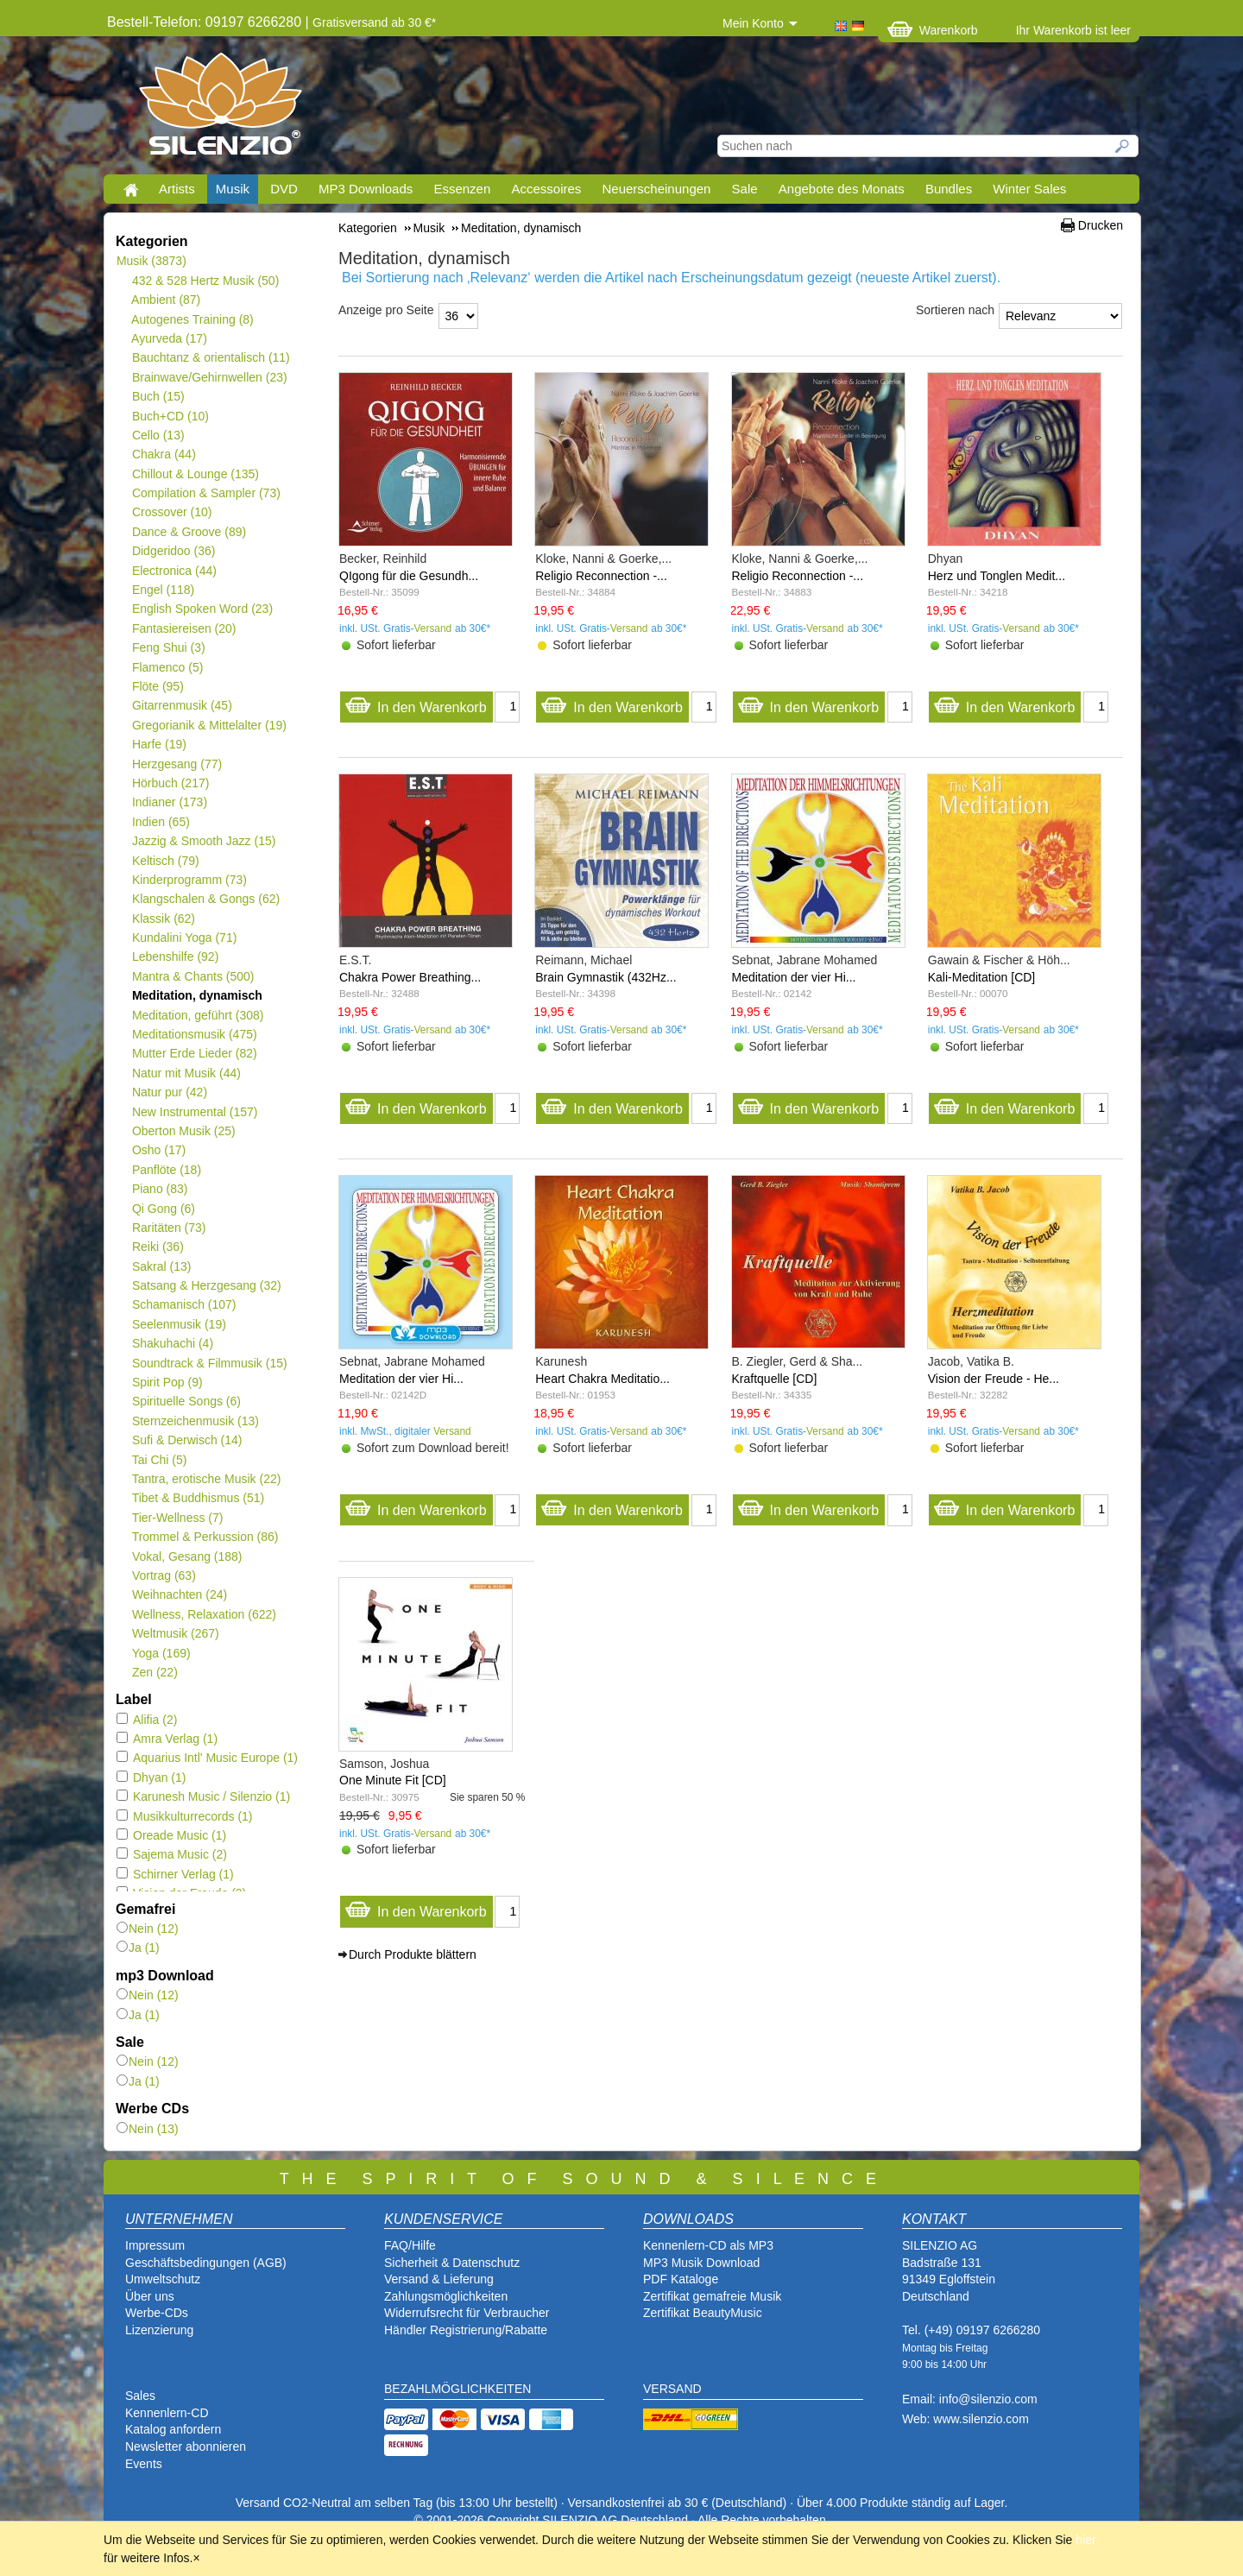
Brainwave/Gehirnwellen (209, 377)
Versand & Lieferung (439, 2279)
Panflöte (166, 1170)
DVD (284, 188)
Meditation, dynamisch (196, 995)
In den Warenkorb (415, 703)
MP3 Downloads (366, 188)
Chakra (163, 454)
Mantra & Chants (193, 976)
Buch (158, 396)
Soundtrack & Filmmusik (209, 1363)
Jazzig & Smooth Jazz (203, 841)
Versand (433, 628)
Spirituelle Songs (186, 1401)
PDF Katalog (677, 2279)
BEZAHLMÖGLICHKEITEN (457, 2389)
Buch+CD (170, 416)
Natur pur (169, 1092)
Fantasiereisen (184, 628)
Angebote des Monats (842, 188)
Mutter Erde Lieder (194, 1053)
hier (1085, 2540)
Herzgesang (176, 764)
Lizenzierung (159, 2330)
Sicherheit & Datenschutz (452, 2263)
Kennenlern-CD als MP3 (708, 2245)
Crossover (171, 512)
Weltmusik (175, 1633)
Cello (158, 435)
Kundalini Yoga (184, 937)
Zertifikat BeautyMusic (702, 2313)
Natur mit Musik (186, 1073)
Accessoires (546, 188)
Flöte (157, 686)
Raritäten (168, 1227)
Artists (177, 188)
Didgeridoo (173, 551)
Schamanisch (184, 1304)
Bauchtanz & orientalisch (210, 357)
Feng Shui (168, 647)
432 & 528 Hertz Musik (205, 280)
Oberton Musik (183, 1131)
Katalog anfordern (173, 2429)
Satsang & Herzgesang (206, 1285)
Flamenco (167, 667)
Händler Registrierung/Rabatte (465, 2330)
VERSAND (672, 2389)
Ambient (165, 299)
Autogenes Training (192, 319)
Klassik (163, 918)
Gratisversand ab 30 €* (374, 22)
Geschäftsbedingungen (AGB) (206, 2263)
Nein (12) (148, 1928)
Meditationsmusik (194, 1034)
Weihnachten (179, 1594)
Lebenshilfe (174, 956)
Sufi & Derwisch (187, 1440)
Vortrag (163, 1575)
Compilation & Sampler (206, 493)
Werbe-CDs (156, 2313)
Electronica (174, 571)
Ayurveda (169, 338)
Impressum (155, 2245)
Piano (159, 1189)
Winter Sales (1029, 188)
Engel (162, 590)
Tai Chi (158, 1460)
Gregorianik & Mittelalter (209, 725)
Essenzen (461, 188)
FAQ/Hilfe (410, 2245)
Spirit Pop (167, 1382)
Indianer (169, 802)
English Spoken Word (202, 609)
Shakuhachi (172, 1343)
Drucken (1100, 225)
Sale (745, 188)
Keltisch (165, 861)
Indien (160, 822)
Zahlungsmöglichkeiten (446, 2296)
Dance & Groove (188, 532)
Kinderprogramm (189, 880)
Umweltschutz (162, 2279)
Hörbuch (170, 783)
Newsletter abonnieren (185, 2446)
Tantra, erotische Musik (206, 1479)
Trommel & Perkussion (205, 1537)
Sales (140, 2395)
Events (143, 2464)
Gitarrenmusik (181, 705)
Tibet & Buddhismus (197, 1498)
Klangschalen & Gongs (205, 899)
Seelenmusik (178, 1324)
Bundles (948, 188)
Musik (232, 188)
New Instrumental (194, 1112)
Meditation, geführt (197, 1015)
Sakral (161, 1266)
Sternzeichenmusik (195, 1421)
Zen (154, 1672)
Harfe (158, 744)
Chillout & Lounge (195, 474)
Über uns (149, 2296)
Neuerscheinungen (657, 188)
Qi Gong (163, 1208)
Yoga (161, 1653)
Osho (158, 1150)
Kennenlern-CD (167, 2413)
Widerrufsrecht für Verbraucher (466, 2313)
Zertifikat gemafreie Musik (712, 2296)
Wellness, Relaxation (203, 1614)
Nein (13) (148, 2129)
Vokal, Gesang (187, 1556)
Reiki (157, 1246)
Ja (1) (138, 1947)
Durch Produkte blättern (412, 1954)
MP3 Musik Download (701, 2263)
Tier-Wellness (177, 1518)
